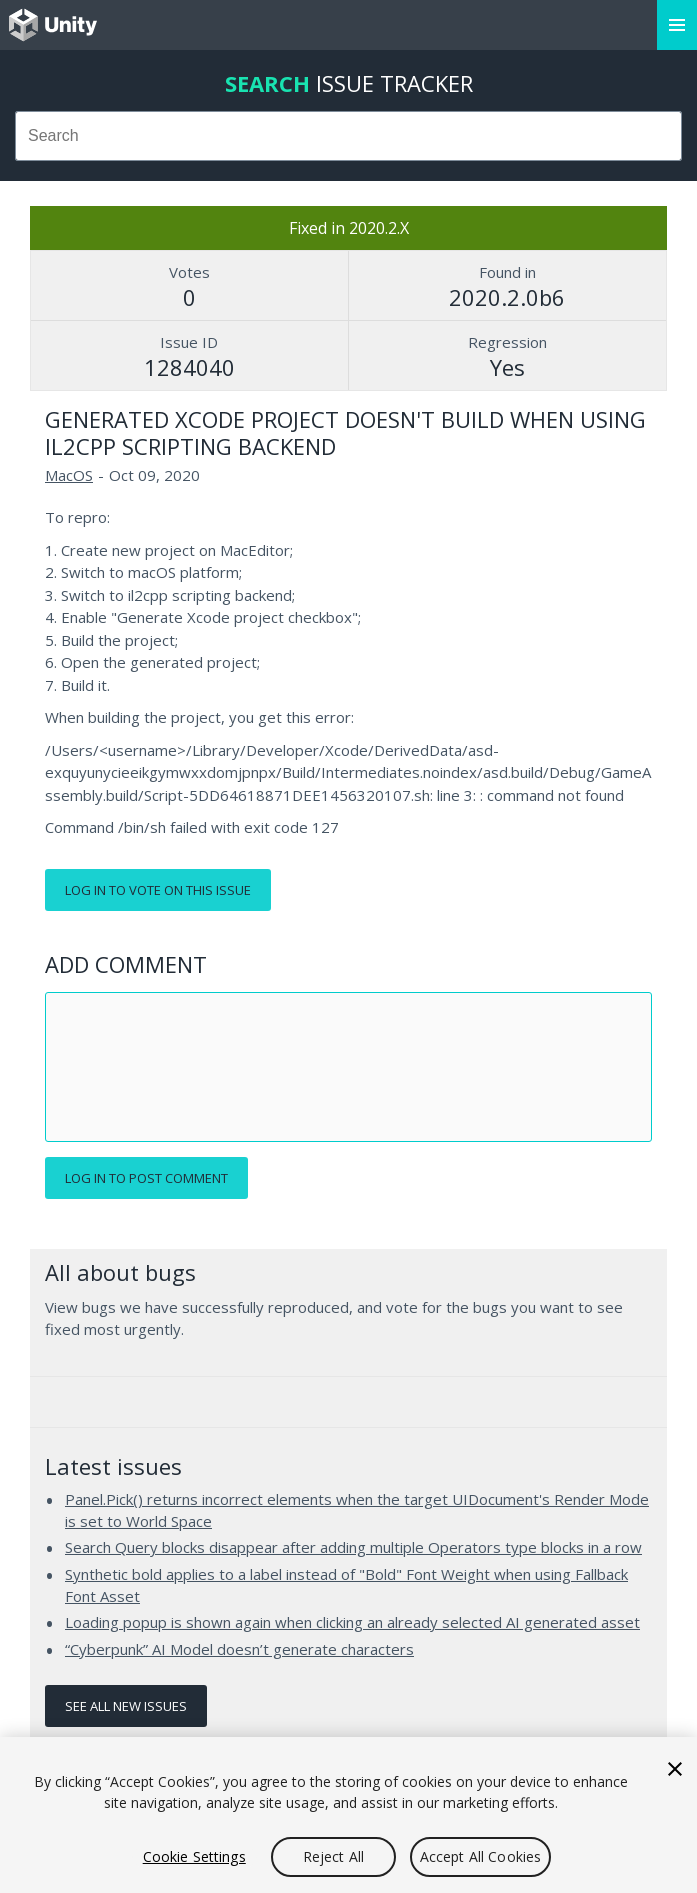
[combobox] (348, 136)
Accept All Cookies (481, 1856)
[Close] (675, 1769)
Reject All (333, 1856)
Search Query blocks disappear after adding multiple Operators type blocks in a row (353, 1547)
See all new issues (126, 1706)
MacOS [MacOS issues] (69, 475)
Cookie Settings (194, 1856)
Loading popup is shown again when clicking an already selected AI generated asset (352, 1622)
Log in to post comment (146, 1178)
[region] (348, 1815)
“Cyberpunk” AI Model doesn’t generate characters (239, 1649)
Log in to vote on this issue (158, 890)
